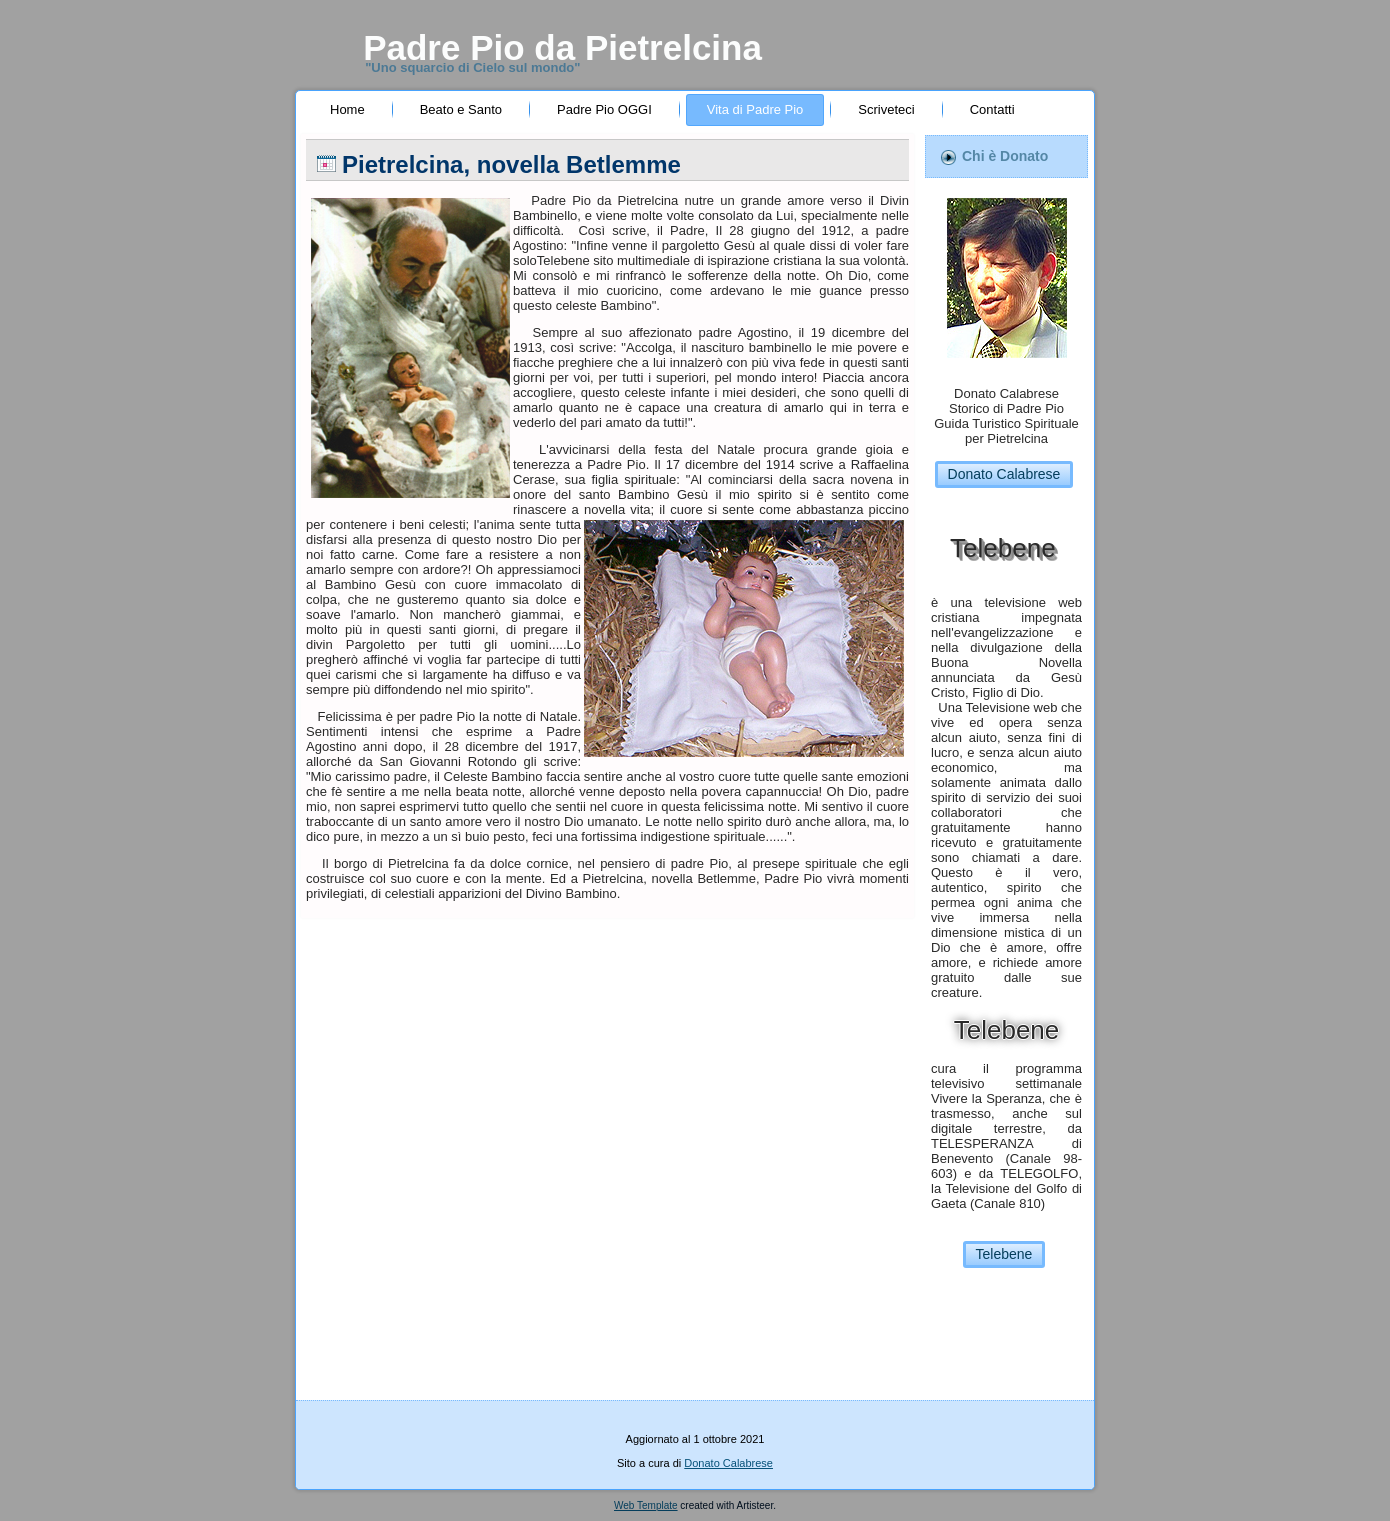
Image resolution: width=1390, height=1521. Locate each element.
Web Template (646, 1505)
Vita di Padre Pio (755, 109)
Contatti (992, 109)
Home (347, 109)
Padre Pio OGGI (604, 109)
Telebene (1004, 1254)
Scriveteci (886, 109)
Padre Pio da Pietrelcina (562, 47)
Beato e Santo (461, 109)
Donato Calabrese (1004, 474)
